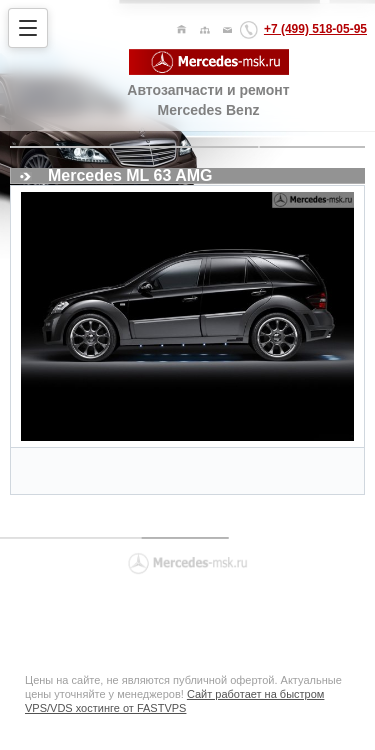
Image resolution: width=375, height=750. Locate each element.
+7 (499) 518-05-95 (315, 29)
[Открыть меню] (28, 28)
